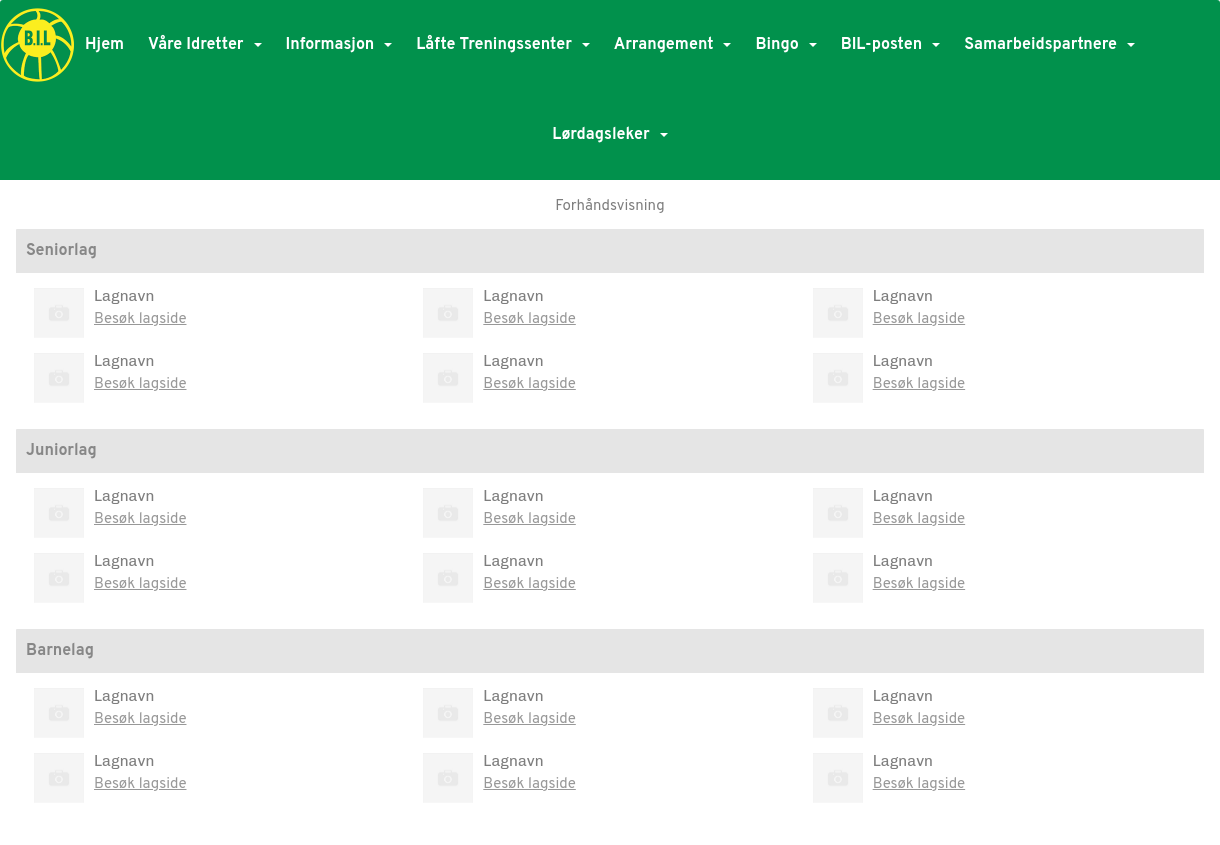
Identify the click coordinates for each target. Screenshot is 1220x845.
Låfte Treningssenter (503, 45)
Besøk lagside (140, 319)
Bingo (785, 45)
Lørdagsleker (609, 135)
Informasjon (339, 45)
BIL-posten (891, 45)
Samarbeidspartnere (1049, 45)
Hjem (104, 45)
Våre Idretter (204, 45)
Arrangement (673, 45)
